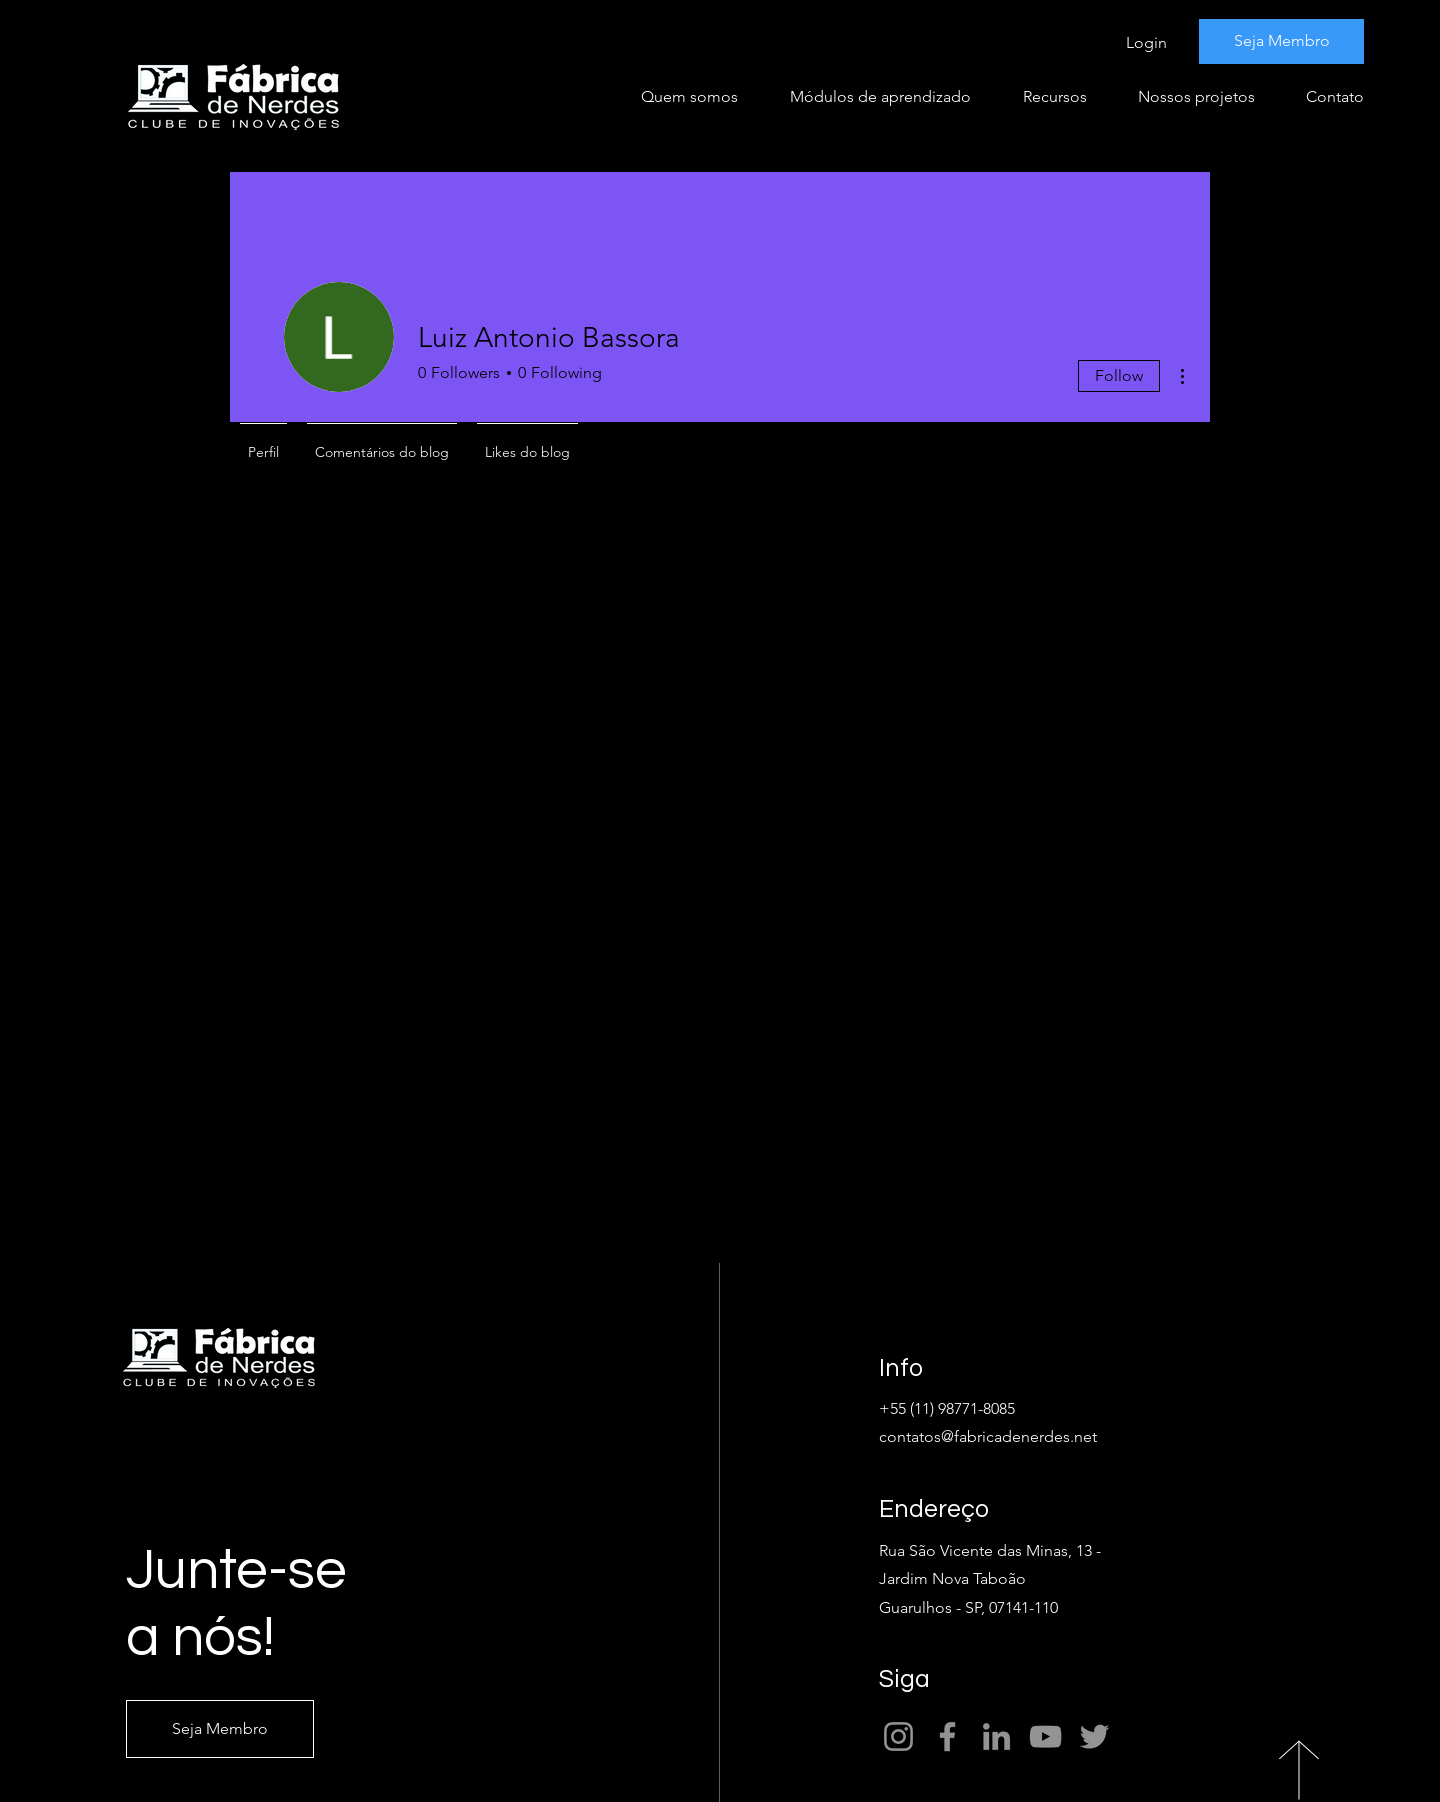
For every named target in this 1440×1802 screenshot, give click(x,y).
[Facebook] (947, 1736)
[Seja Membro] (1281, 41)
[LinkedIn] (996, 1736)
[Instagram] (898, 1736)
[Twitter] (1094, 1736)
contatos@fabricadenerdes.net (988, 1436)
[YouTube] (1045, 1736)
